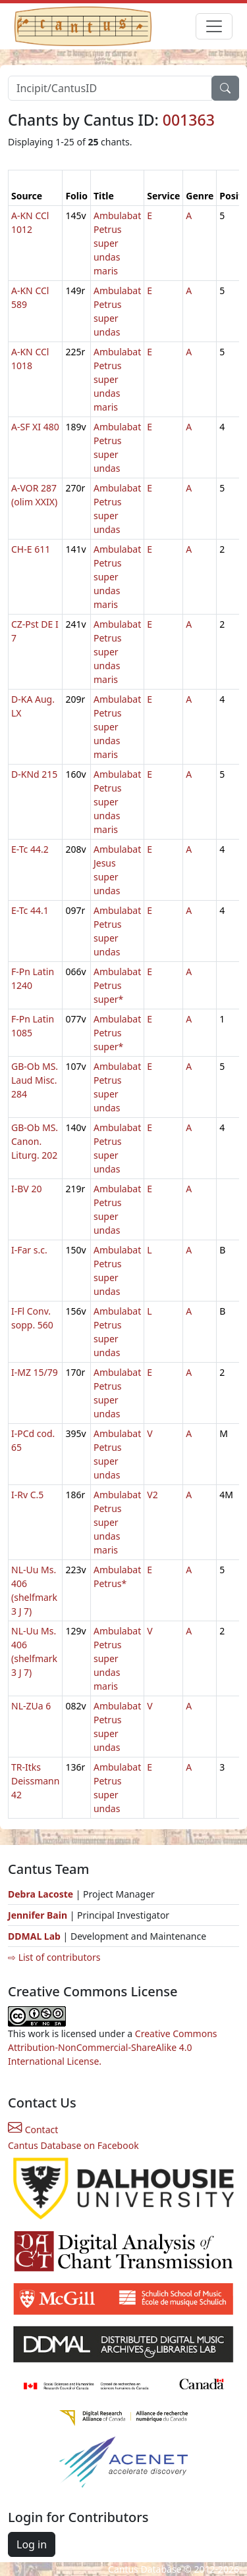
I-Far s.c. (29, 1250)
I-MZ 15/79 (34, 1372)
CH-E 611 (30, 549)
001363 (189, 119)
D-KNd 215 (34, 774)
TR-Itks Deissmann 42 (35, 1781)
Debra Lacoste (40, 1894)
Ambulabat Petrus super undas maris (117, 243)
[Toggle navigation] (214, 26)
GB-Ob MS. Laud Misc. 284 (34, 1080)
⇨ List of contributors (54, 1957)
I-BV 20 (26, 1188)
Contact (33, 2129)
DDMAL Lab (34, 1936)
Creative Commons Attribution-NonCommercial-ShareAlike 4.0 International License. (112, 2047)
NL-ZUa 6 (31, 1706)
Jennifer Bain (39, 1915)
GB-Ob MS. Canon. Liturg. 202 (34, 1141)
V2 (152, 1494)
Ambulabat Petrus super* (117, 985)
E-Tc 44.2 (30, 849)
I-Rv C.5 (27, 1494)
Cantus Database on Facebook (73, 2145)
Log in (31, 2544)
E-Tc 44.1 (30, 910)
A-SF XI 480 (35, 426)
